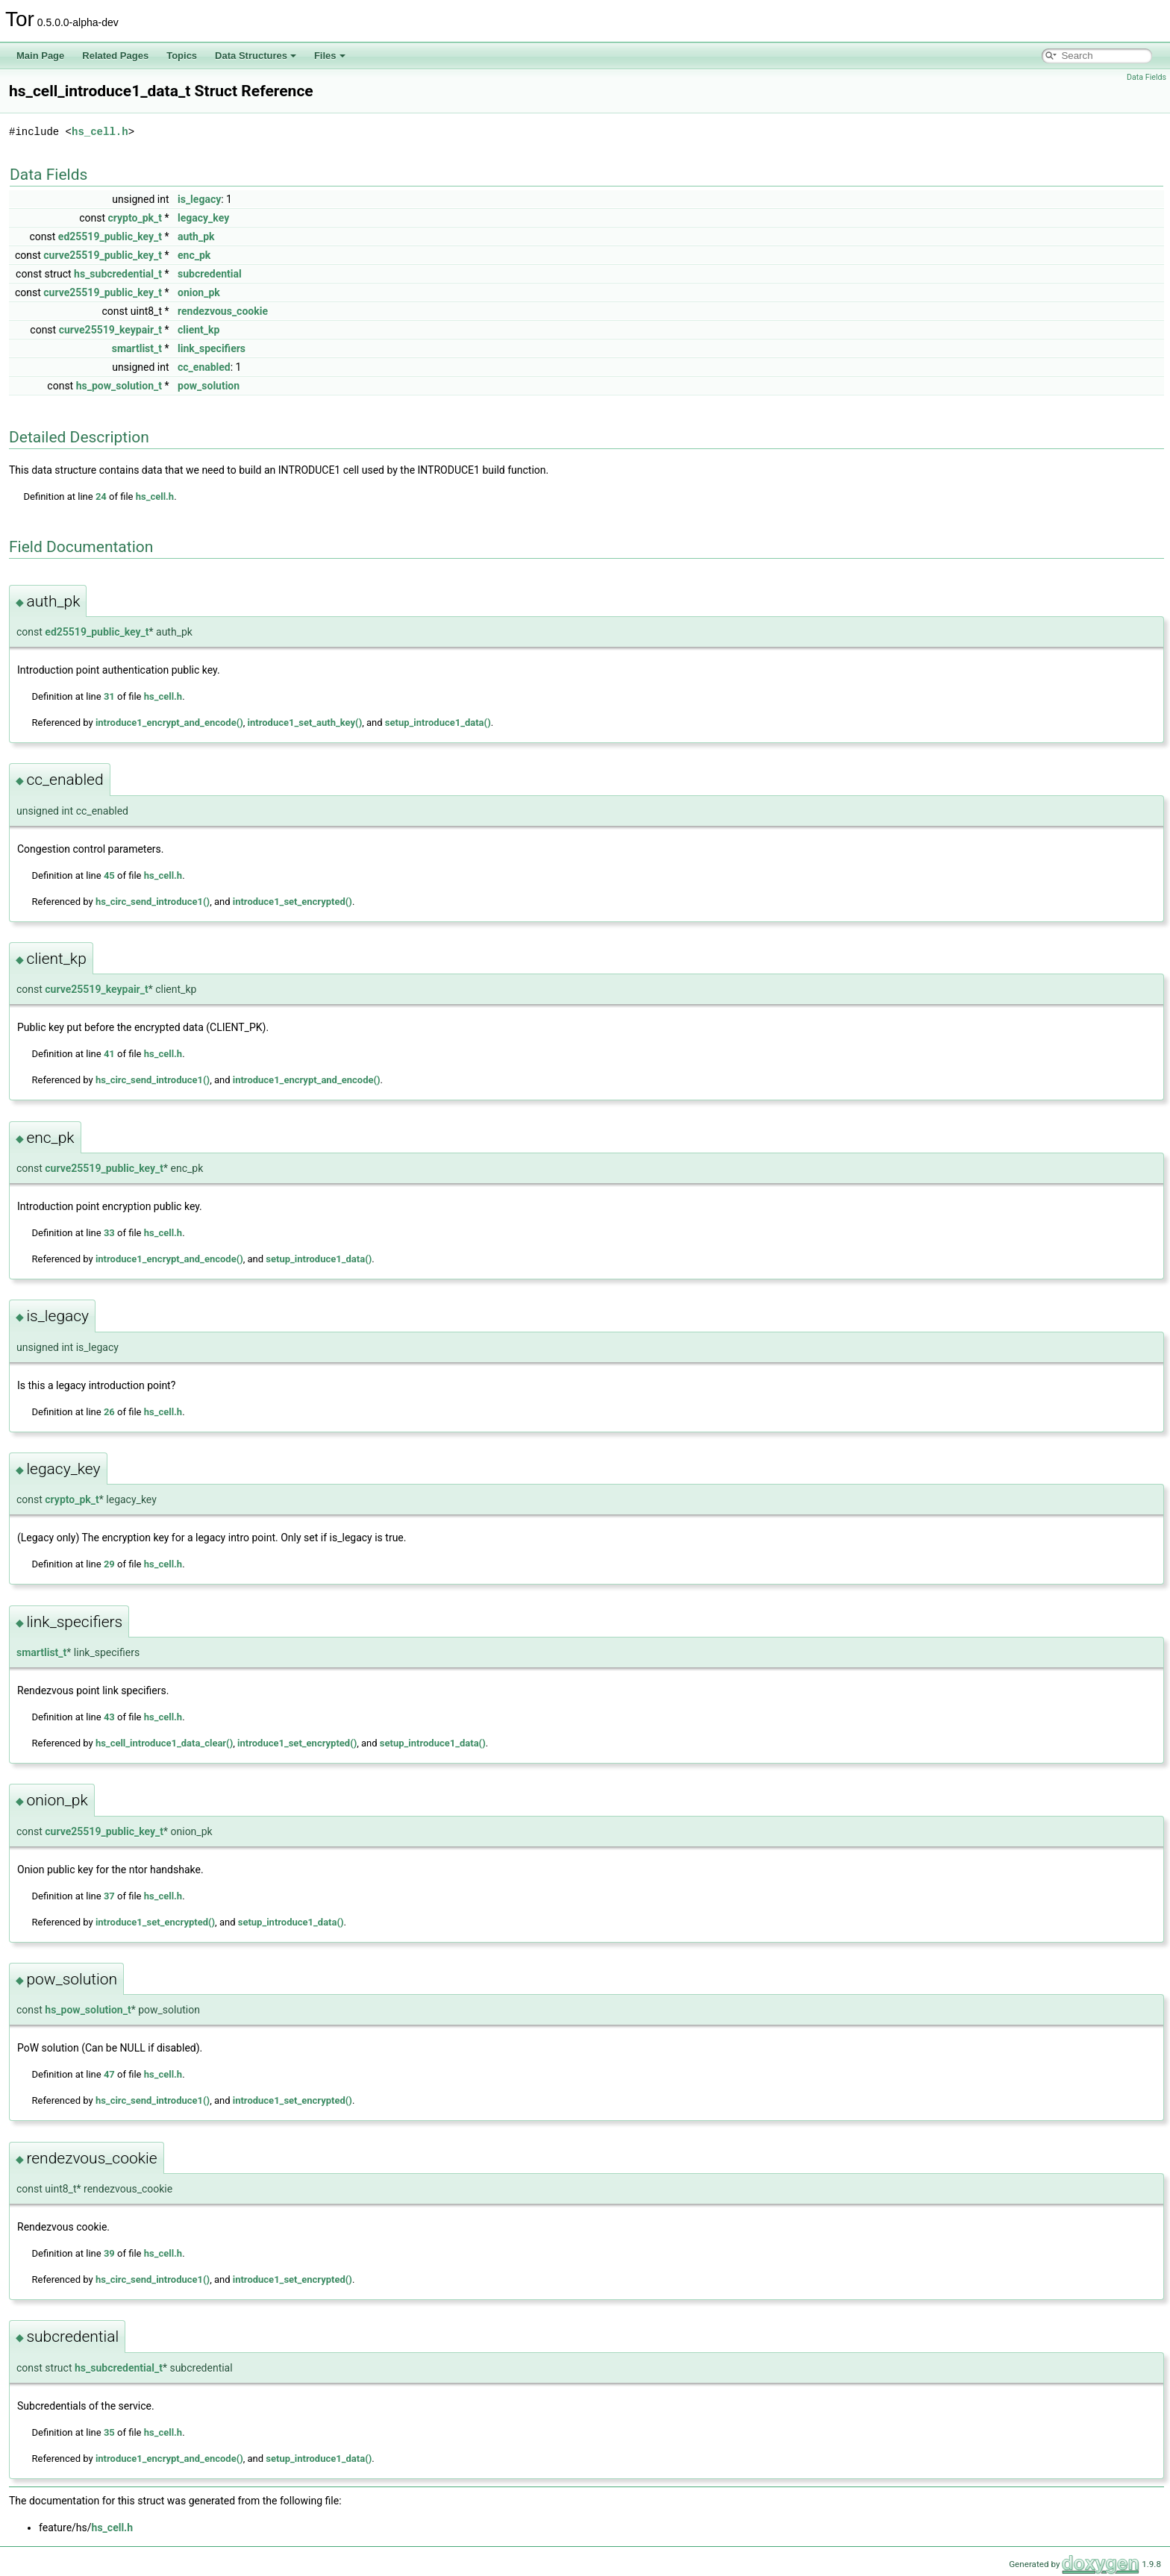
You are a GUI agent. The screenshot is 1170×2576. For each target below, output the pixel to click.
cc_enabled (204, 367)
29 (109, 1564)
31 (109, 696)
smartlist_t (137, 348)
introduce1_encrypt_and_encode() (169, 722)
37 (109, 1896)
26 (109, 1411)
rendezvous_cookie (223, 311)
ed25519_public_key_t (110, 236)
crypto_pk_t (135, 218)
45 (109, 875)
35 (109, 2432)
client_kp (198, 330)
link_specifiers (211, 348)
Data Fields (1146, 77)
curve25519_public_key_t (102, 255)
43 (109, 1717)
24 (101, 496)
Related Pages (115, 55)
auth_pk (196, 236)
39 (109, 2253)
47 (109, 2074)
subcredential (210, 274)
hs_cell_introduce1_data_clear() (164, 1743)
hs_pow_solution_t (119, 386)
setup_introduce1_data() (438, 722)
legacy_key (203, 218)
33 (109, 1232)
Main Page (40, 55)
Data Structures (255, 55)
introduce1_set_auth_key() (305, 722)
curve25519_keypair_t (110, 330)
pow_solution (209, 386)
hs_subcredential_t (118, 274)
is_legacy (199, 199)
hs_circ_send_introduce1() (153, 901)
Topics (181, 55)
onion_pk (199, 292)
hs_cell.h (100, 132)
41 (109, 1053)
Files (329, 55)
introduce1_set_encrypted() (292, 901)
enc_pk (194, 255)
